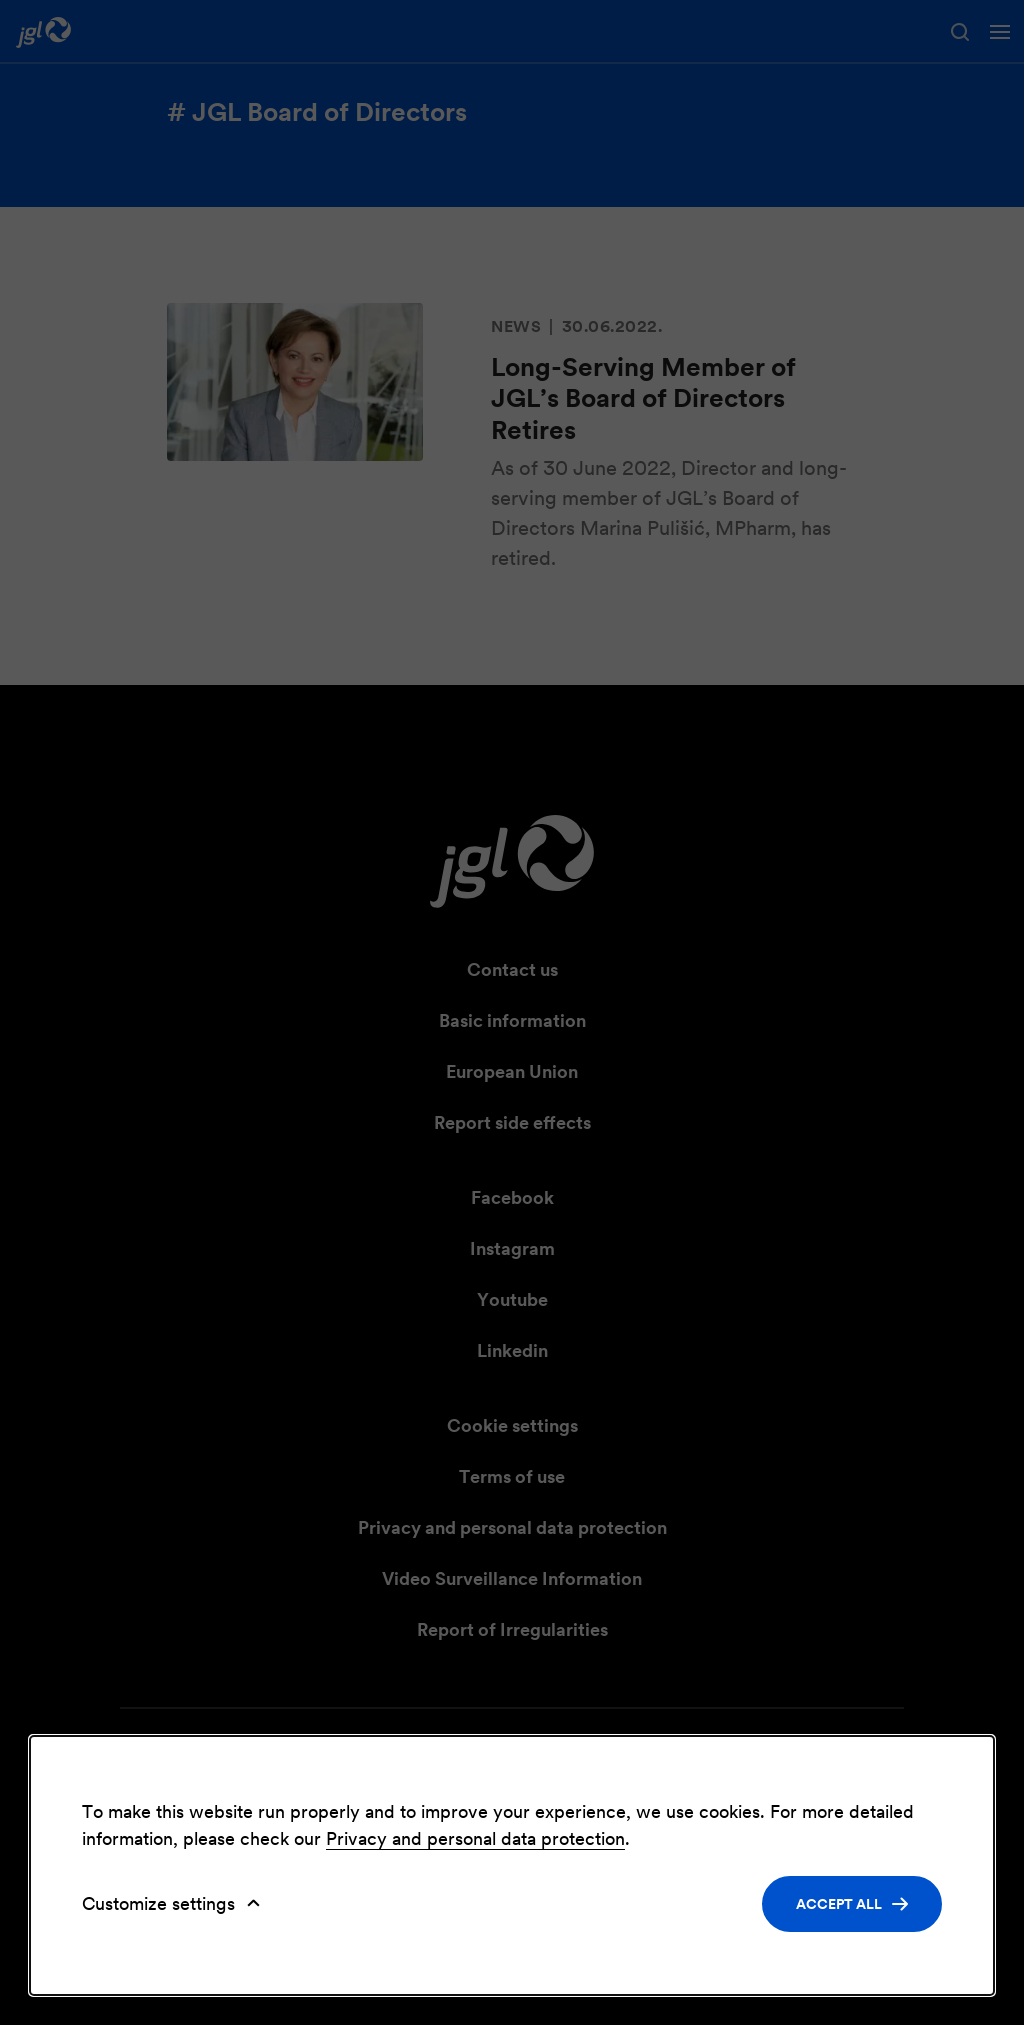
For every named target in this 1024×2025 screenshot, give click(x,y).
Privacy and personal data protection (475, 1838)
